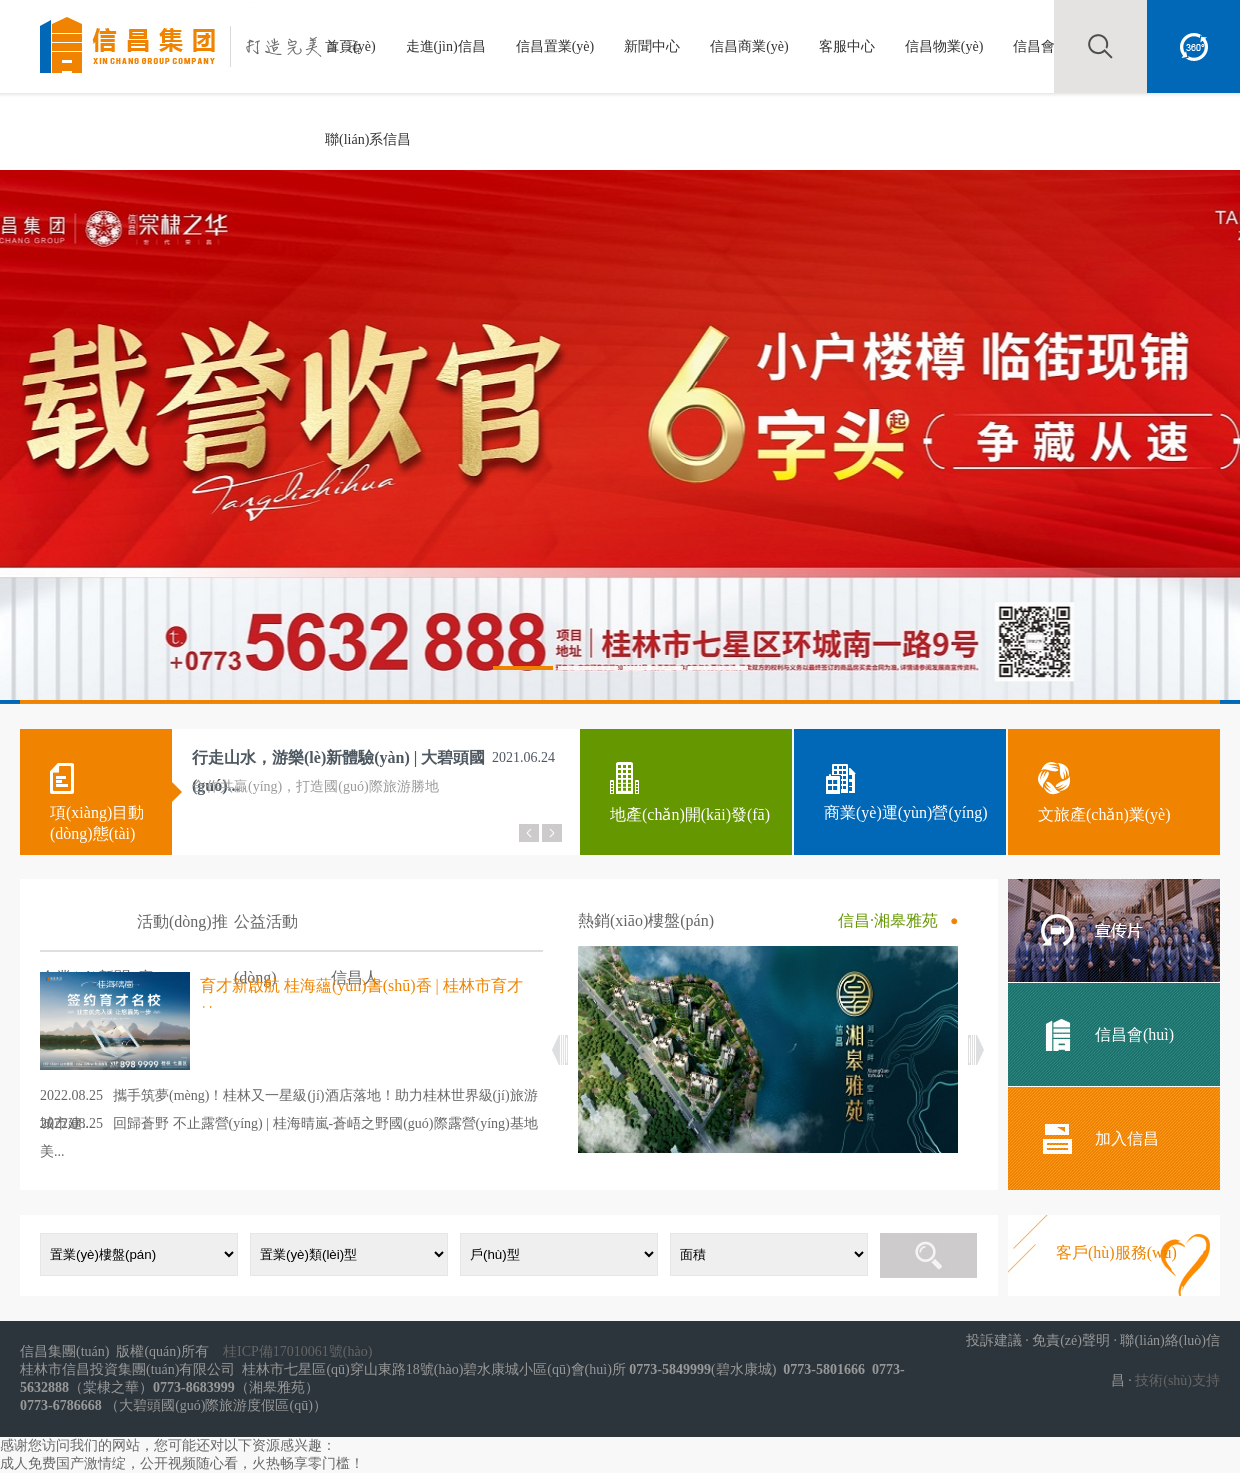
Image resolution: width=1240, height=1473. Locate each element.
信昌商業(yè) (749, 46)
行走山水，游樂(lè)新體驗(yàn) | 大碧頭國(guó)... (338, 762)
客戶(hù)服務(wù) (1116, 1252)
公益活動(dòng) (266, 932)
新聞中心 (652, 46)
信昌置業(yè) (555, 46)
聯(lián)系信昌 (368, 139)
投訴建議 (994, 1340)
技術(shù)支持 (1177, 1380)
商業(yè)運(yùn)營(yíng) (906, 812)
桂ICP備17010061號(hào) (297, 1351)
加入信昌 (1127, 1138)
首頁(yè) (350, 46)
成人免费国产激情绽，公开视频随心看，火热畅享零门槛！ (182, 1463)
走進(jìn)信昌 (446, 46)
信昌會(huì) (1047, 46)
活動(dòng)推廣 (182, 932)
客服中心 (847, 46)
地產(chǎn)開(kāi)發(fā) (690, 814)
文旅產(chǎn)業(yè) (1104, 814)
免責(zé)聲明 (1071, 1340)
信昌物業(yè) (944, 46)
